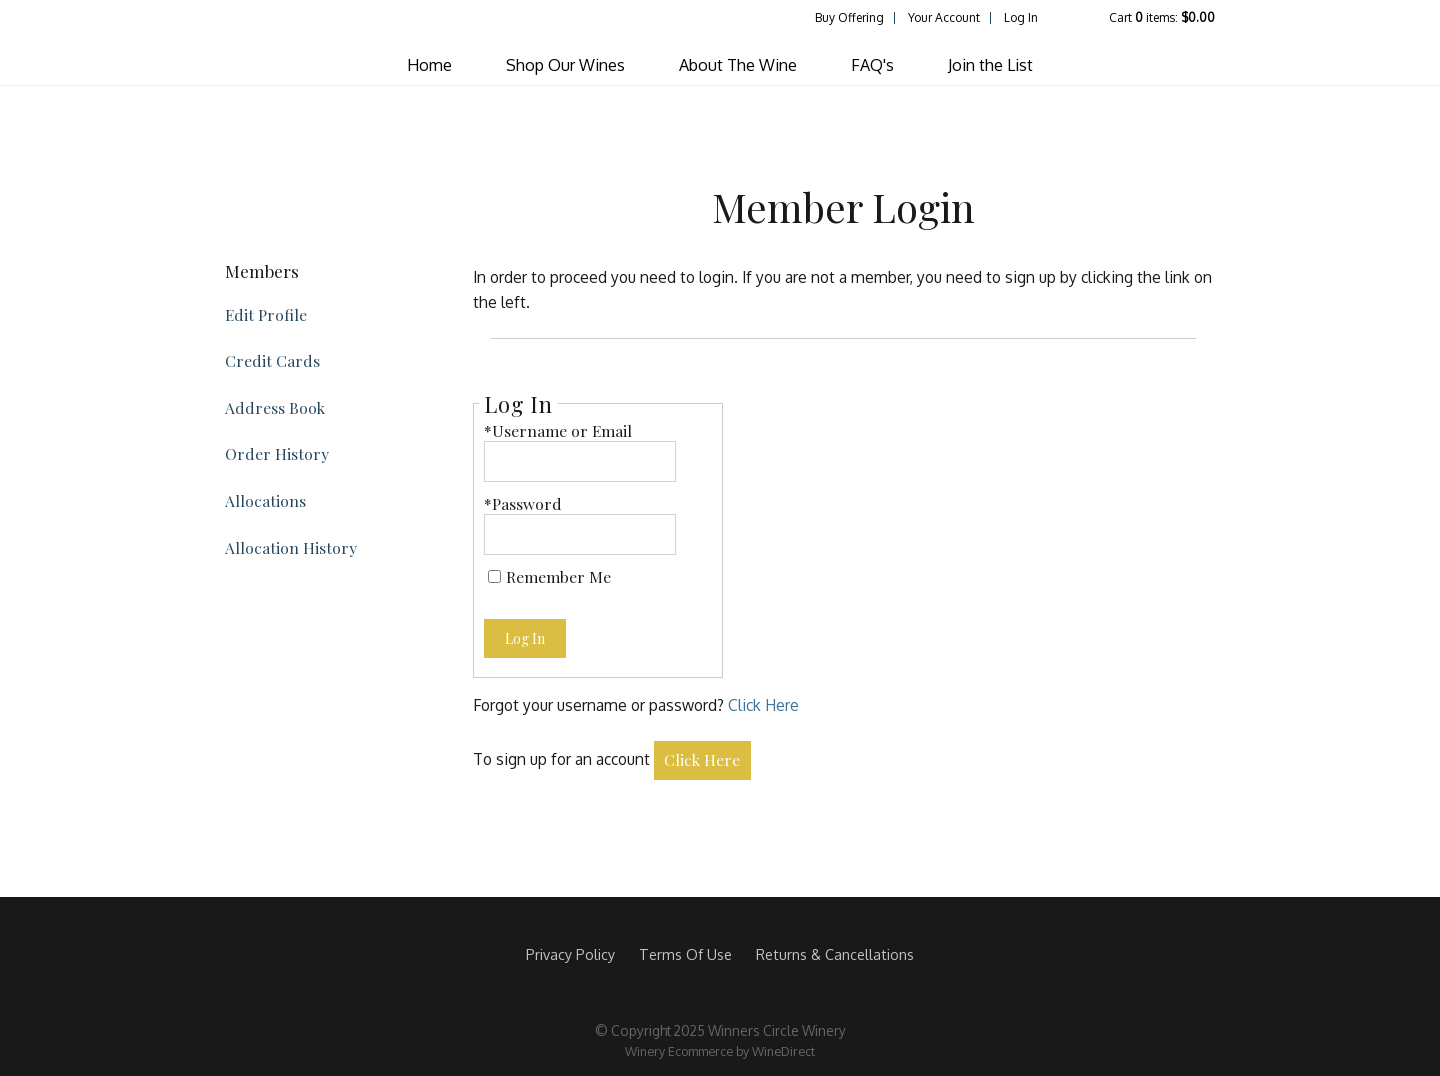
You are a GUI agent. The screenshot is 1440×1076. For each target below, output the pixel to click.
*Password (523, 503)
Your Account (944, 17)
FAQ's (872, 65)
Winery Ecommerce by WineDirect (720, 1051)
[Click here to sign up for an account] (703, 760)
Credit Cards (272, 360)
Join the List (990, 65)
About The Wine (738, 65)
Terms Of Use (685, 954)
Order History (277, 453)
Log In (1021, 17)
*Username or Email (558, 430)
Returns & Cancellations (835, 954)
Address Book (275, 407)
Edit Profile (266, 314)
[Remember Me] (494, 576)
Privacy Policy (570, 954)
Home (429, 65)
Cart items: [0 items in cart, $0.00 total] (1162, 17)
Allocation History (291, 547)
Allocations (265, 500)
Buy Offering (849, 17)
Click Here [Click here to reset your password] (763, 705)
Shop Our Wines (565, 65)
